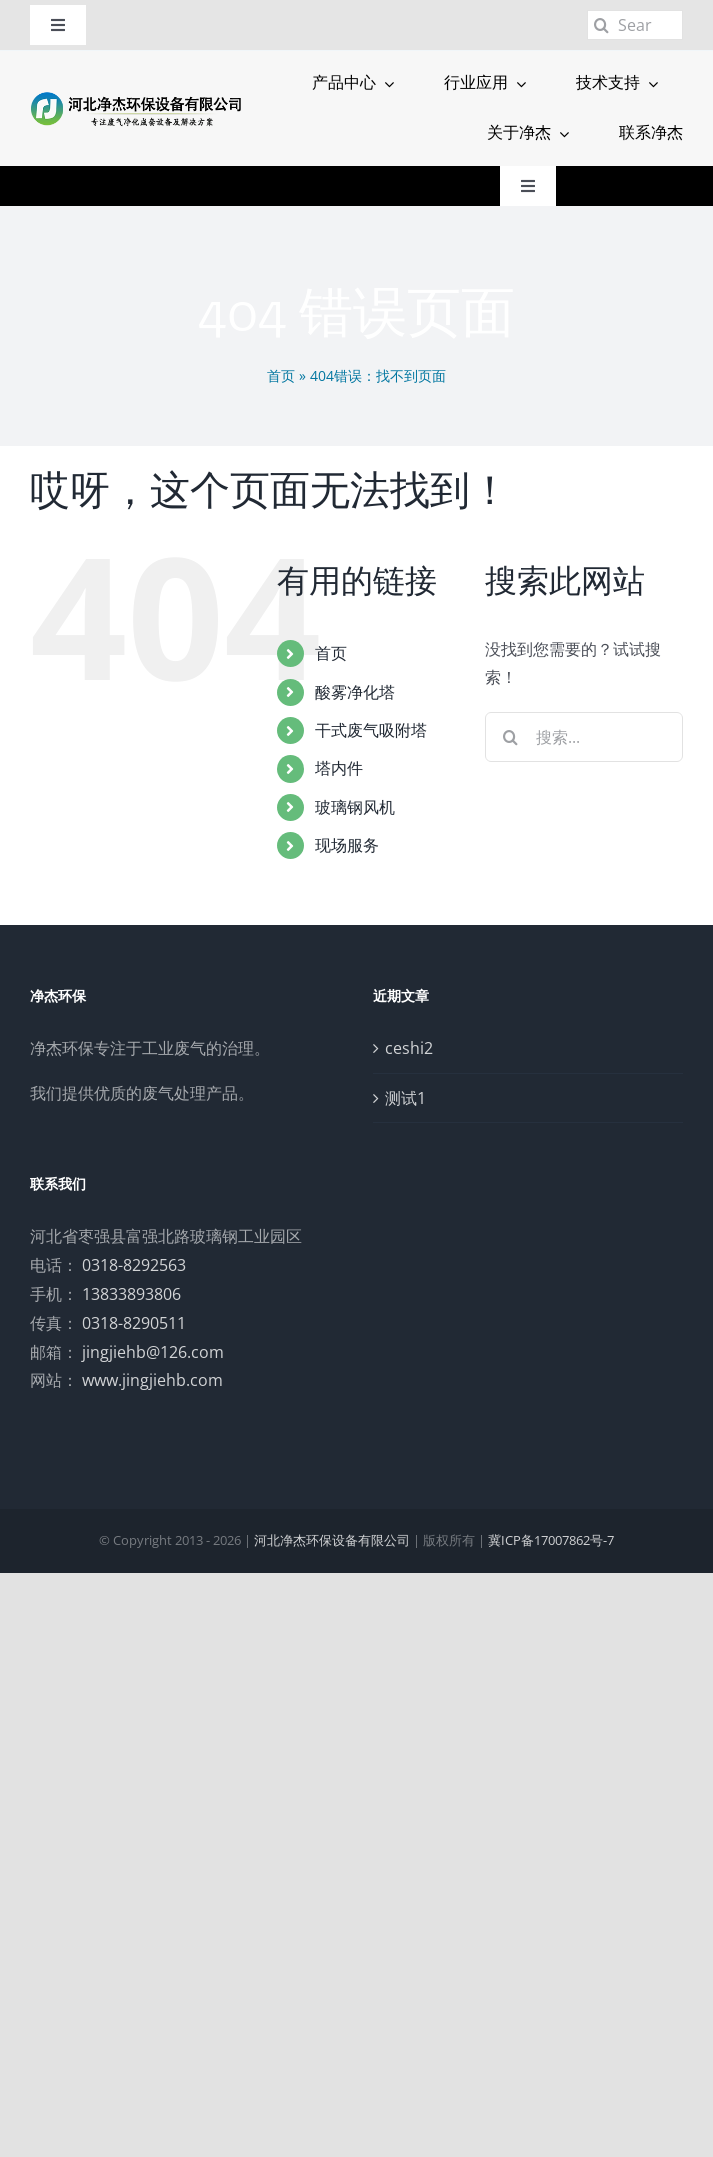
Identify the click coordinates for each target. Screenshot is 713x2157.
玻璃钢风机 (355, 807)
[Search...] (635, 25)
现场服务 (347, 845)
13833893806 (131, 1294)
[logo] (136, 97)
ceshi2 (409, 1048)
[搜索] (602, 25)
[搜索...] (584, 737)
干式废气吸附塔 (371, 730)
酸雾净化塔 (355, 692)
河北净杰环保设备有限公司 (332, 1540)
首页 (281, 375)
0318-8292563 (134, 1265)
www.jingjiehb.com (152, 1380)
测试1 (405, 1098)
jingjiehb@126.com (153, 1352)
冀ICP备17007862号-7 (551, 1540)
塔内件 (339, 768)
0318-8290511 (134, 1323)
